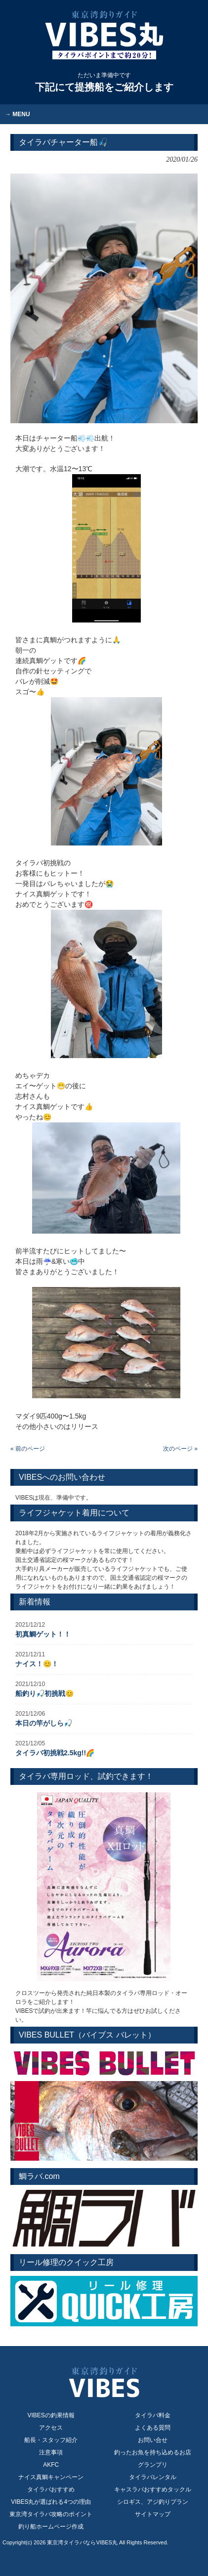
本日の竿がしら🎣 (43, 1723)
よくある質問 (152, 2427)
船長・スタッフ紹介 (51, 2440)
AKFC (51, 2464)
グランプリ (152, 2464)
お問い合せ (152, 2440)
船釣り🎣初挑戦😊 (44, 1693)
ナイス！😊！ (36, 1664)
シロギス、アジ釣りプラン (152, 2501)
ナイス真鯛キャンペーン (50, 2477)
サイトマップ (152, 2514)
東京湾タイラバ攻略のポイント (50, 2514)
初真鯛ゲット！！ (43, 1634)
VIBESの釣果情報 (50, 2415)
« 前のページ (27, 1448)
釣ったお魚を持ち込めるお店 (152, 2452)
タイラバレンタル (152, 2477)
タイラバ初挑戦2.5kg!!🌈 (54, 1753)
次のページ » (180, 1448)
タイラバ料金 (152, 2415)
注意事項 (51, 2452)
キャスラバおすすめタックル (152, 2489)
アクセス (51, 2427)
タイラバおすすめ (51, 2489)
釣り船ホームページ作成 (50, 2526)
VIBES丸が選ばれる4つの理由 (51, 2501)
